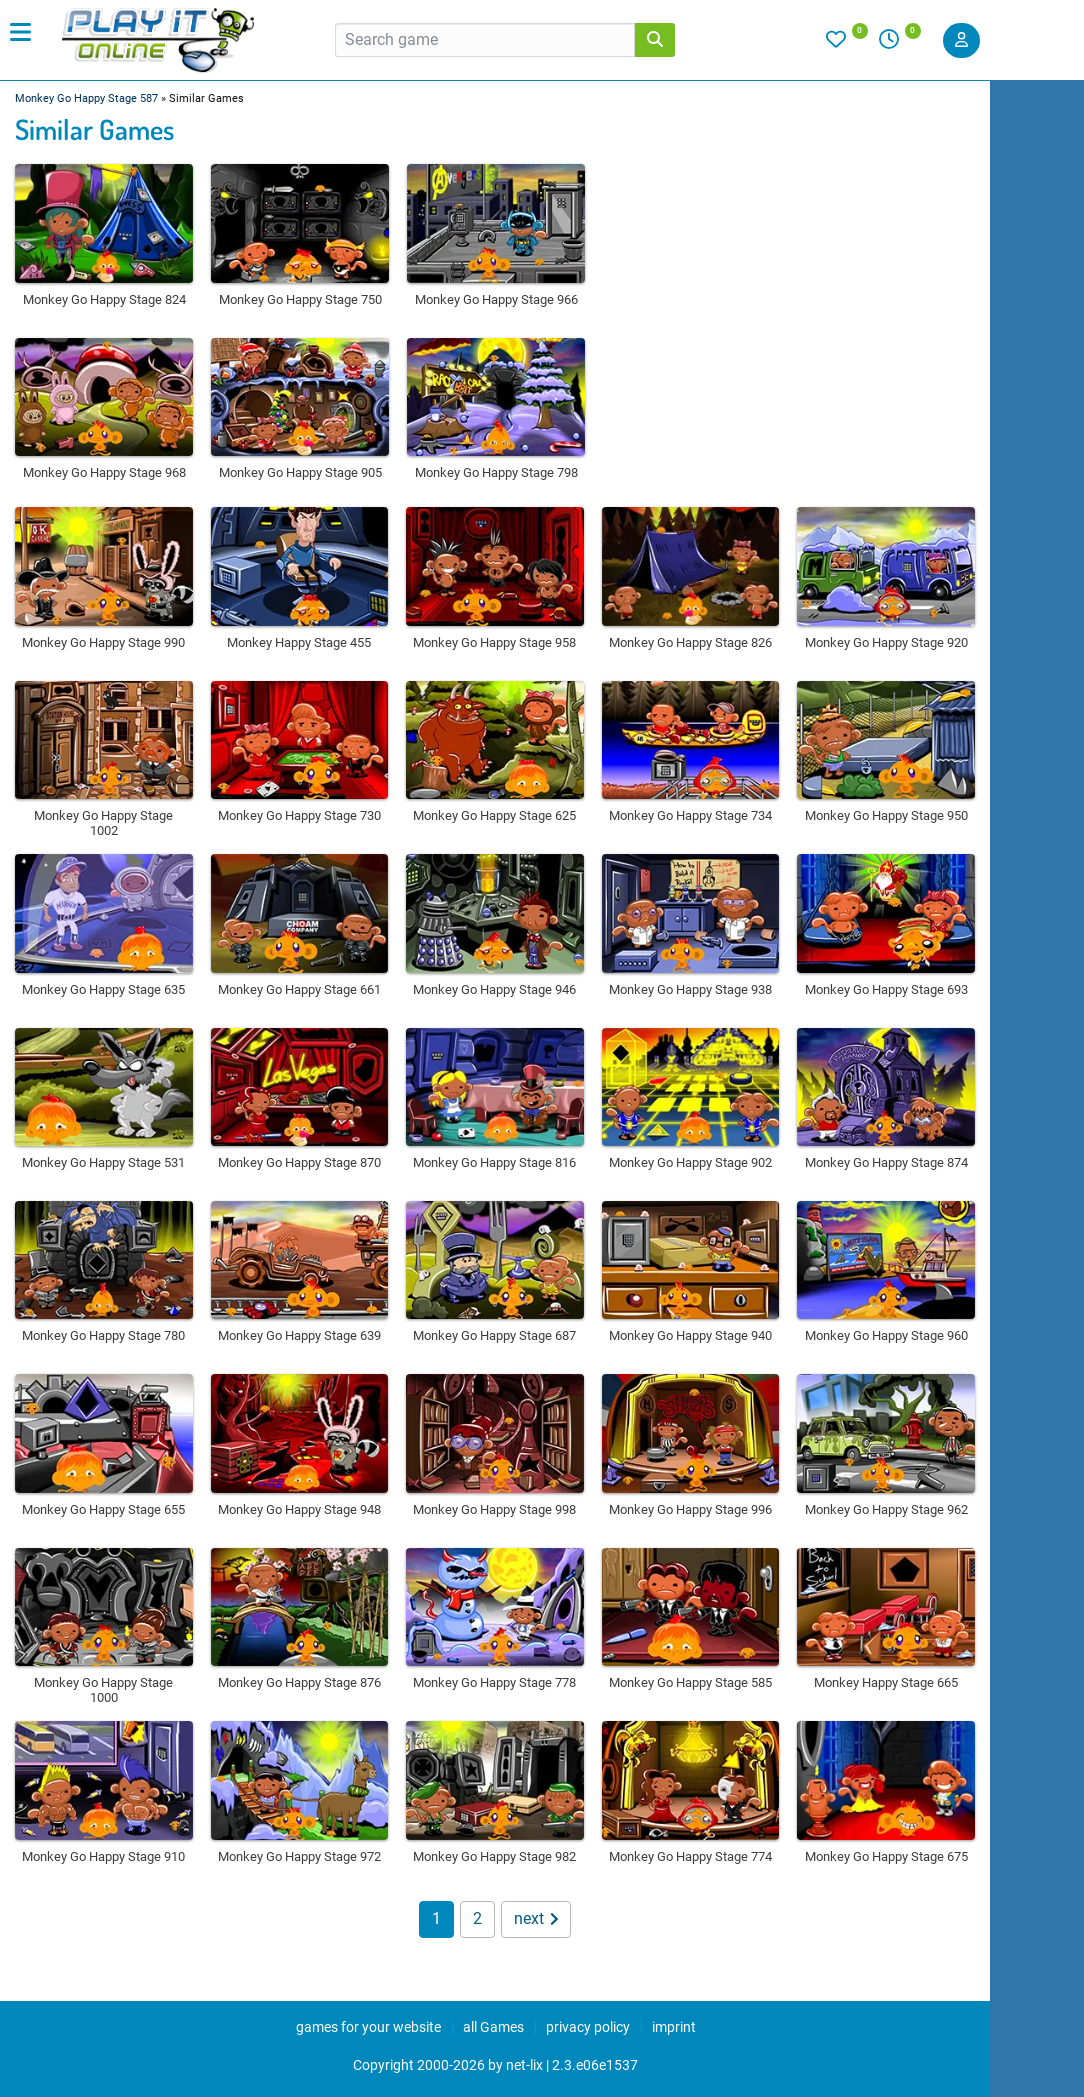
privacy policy (588, 2027)
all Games (493, 2027)
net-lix (524, 2065)
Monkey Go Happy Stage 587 (86, 98)
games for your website (368, 2027)
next (536, 1918)
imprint (674, 2027)
